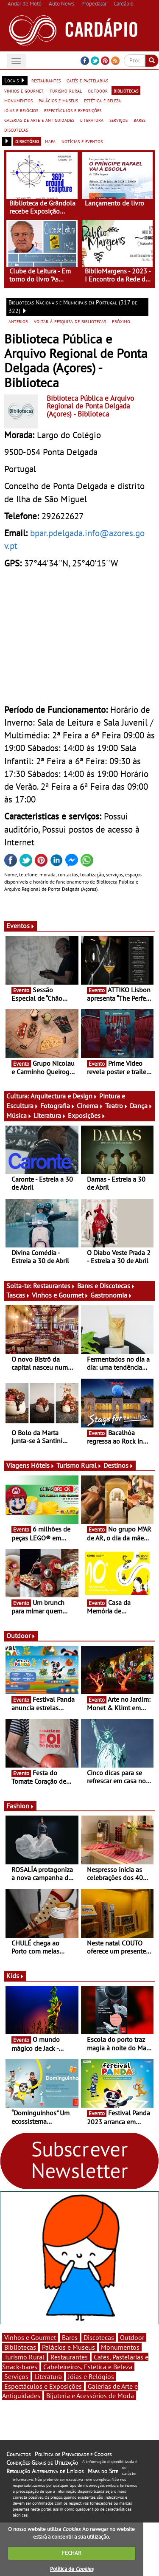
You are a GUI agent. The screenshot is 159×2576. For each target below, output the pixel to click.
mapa (50, 141)
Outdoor (21, 1635)
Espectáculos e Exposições (43, 2386)
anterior (18, 321)
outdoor (98, 90)
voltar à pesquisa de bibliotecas (70, 321)
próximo (121, 321)
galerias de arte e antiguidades (39, 120)
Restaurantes (54, 1285)
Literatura (49, 1115)
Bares (70, 2337)
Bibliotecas (20, 2347)
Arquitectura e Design (64, 1096)
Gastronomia (111, 1295)
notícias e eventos (82, 141)
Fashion (20, 1806)
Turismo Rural (79, 1465)
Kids (15, 1975)
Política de (71, 2569)
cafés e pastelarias (87, 80)
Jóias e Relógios (91, 2376)
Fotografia (57, 1105)
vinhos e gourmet (24, 90)
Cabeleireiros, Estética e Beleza (87, 2366)
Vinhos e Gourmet (60, 1295)
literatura (91, 120)
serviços (118, 120)
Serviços (16, 2376)
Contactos (18, 2454)
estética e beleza (102, 100)
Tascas (18, 1295)
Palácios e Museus (68, 2347)
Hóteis (43, 1465)
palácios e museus (58, 100)
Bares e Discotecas (106, 1285)
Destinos (118, 1465)
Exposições (87, 1115)
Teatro (116, 1105)
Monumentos (120, 2347)
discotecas (16, 129)
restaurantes (46, 80)
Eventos (20, 925)
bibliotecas (126, 90)
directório (27, 141)
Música (19, 1115)
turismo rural (66, 90)
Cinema (90, 1105)
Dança (141, 1105)
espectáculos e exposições (72, 110)
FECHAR (71, 2552)
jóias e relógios (21, 110)
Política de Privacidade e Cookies (73, 2454)
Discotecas (99, 2337)
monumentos (18, 100)
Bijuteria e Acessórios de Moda (90, 2395)
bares (139, 120)
